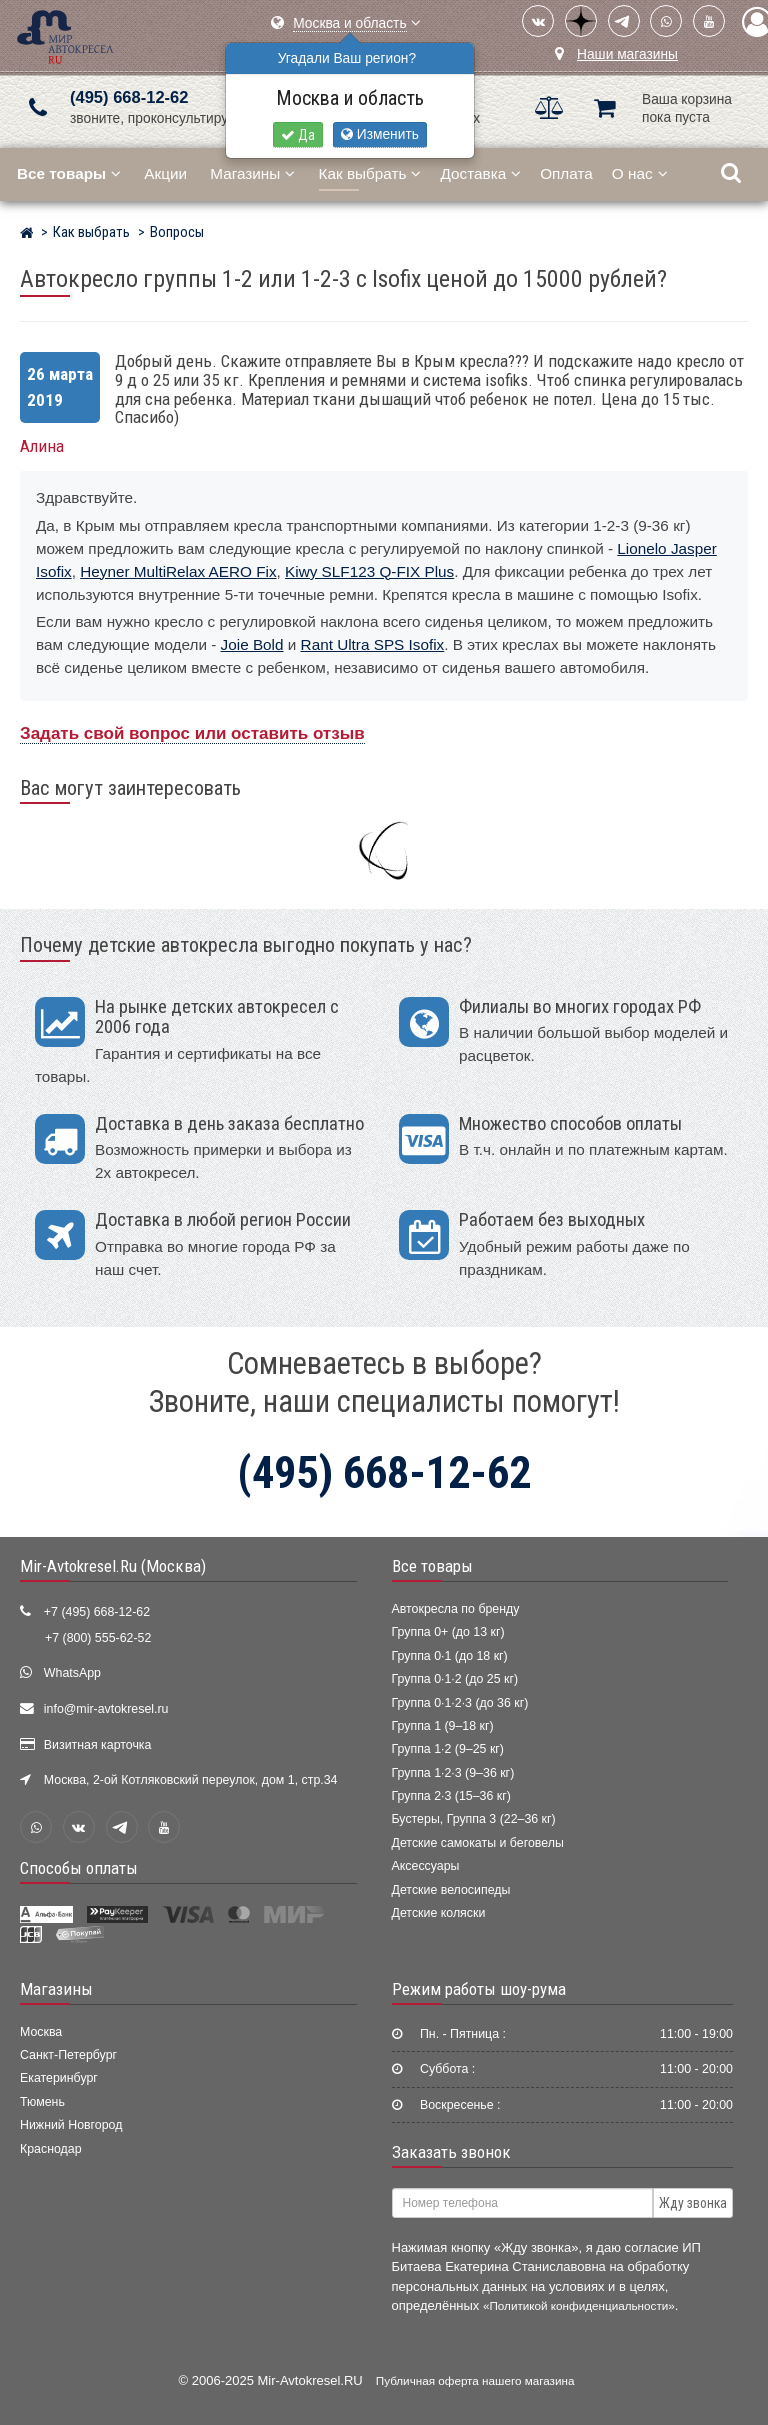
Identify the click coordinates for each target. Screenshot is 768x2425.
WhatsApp (72, 1673)
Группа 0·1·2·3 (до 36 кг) (460, 1703)
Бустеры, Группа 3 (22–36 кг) (474, 1819)
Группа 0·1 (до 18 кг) (450, 1656)
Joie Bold (252, 644)
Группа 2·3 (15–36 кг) (451, 1796)
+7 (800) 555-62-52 (98, 1638)
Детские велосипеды (451, 1890)
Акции (165, 173)
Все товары (432, 1566)
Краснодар (51, 2149)
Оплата (566, 173)
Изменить (380, 134)
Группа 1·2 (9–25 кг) (448, 1749)
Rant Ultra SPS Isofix (373, 644)
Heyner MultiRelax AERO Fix (178, 571)
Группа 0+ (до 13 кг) (448, 1632)
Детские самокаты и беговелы (478, 1843)
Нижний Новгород (71, 2125)
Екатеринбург (59, 2078)
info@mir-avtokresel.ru (106, 1709)
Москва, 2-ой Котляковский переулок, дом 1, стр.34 (191, 1780)
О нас (640, 173)
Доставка (480, 173)
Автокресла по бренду (456, 1609)
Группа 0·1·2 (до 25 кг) (455, 1679)
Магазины (252, 173)
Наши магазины (627, 54)
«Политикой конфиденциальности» (579, 2305)
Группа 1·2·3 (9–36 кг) (453, 1773)
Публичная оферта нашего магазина (475, 2380)
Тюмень (42, 2102)
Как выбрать (370, 173)
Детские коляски (439, 1913)
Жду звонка (693, 2203)
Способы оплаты (79, 1868)
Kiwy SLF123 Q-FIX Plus (369, 571)
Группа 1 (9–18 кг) (443, 1726)
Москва (41, 2032)
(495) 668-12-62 (129, 97)
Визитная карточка (98, 1745)
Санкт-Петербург (68, 2055)
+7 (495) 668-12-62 (97, 1612)
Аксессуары (426, 1866)
